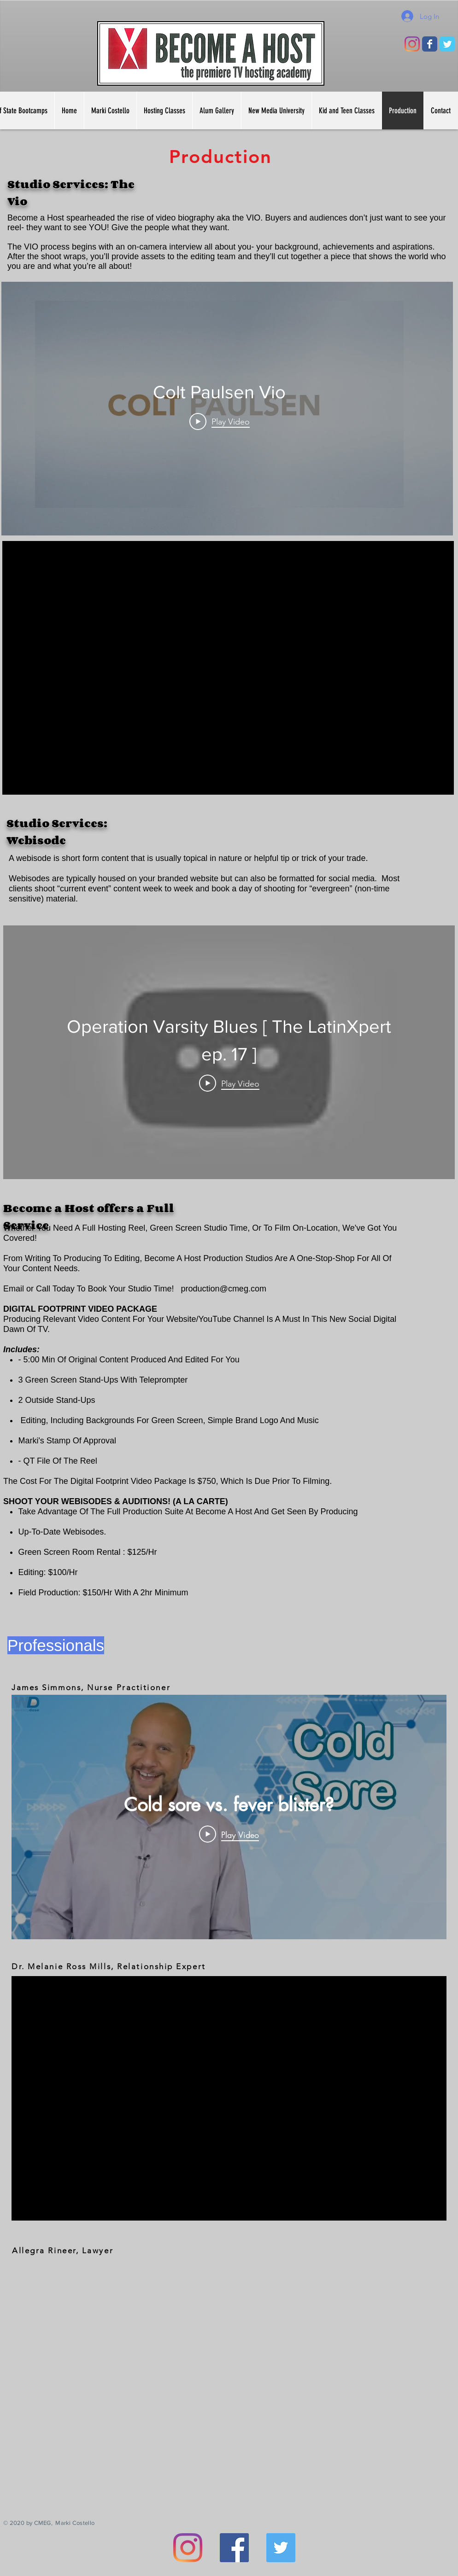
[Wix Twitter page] (447, 44)
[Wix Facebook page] (429, 44)
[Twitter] (280, 2547)
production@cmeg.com (223, 1288)
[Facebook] (234, 2547)
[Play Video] (219, 421)
